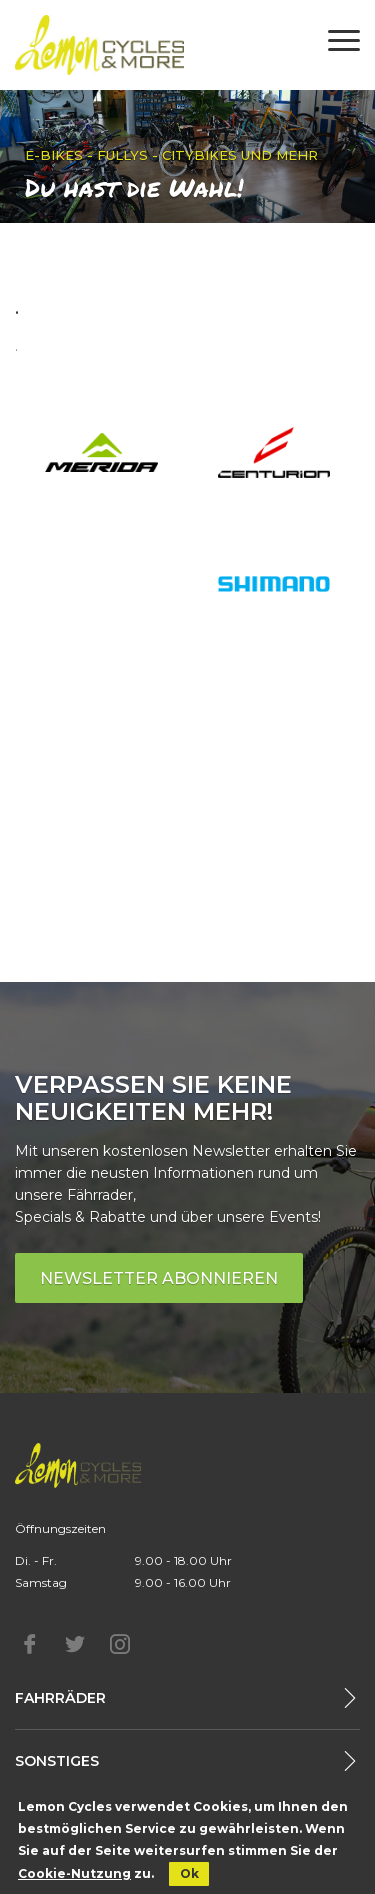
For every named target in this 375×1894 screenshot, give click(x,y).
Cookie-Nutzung (74, 1873)
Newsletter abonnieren (159, 1278)
